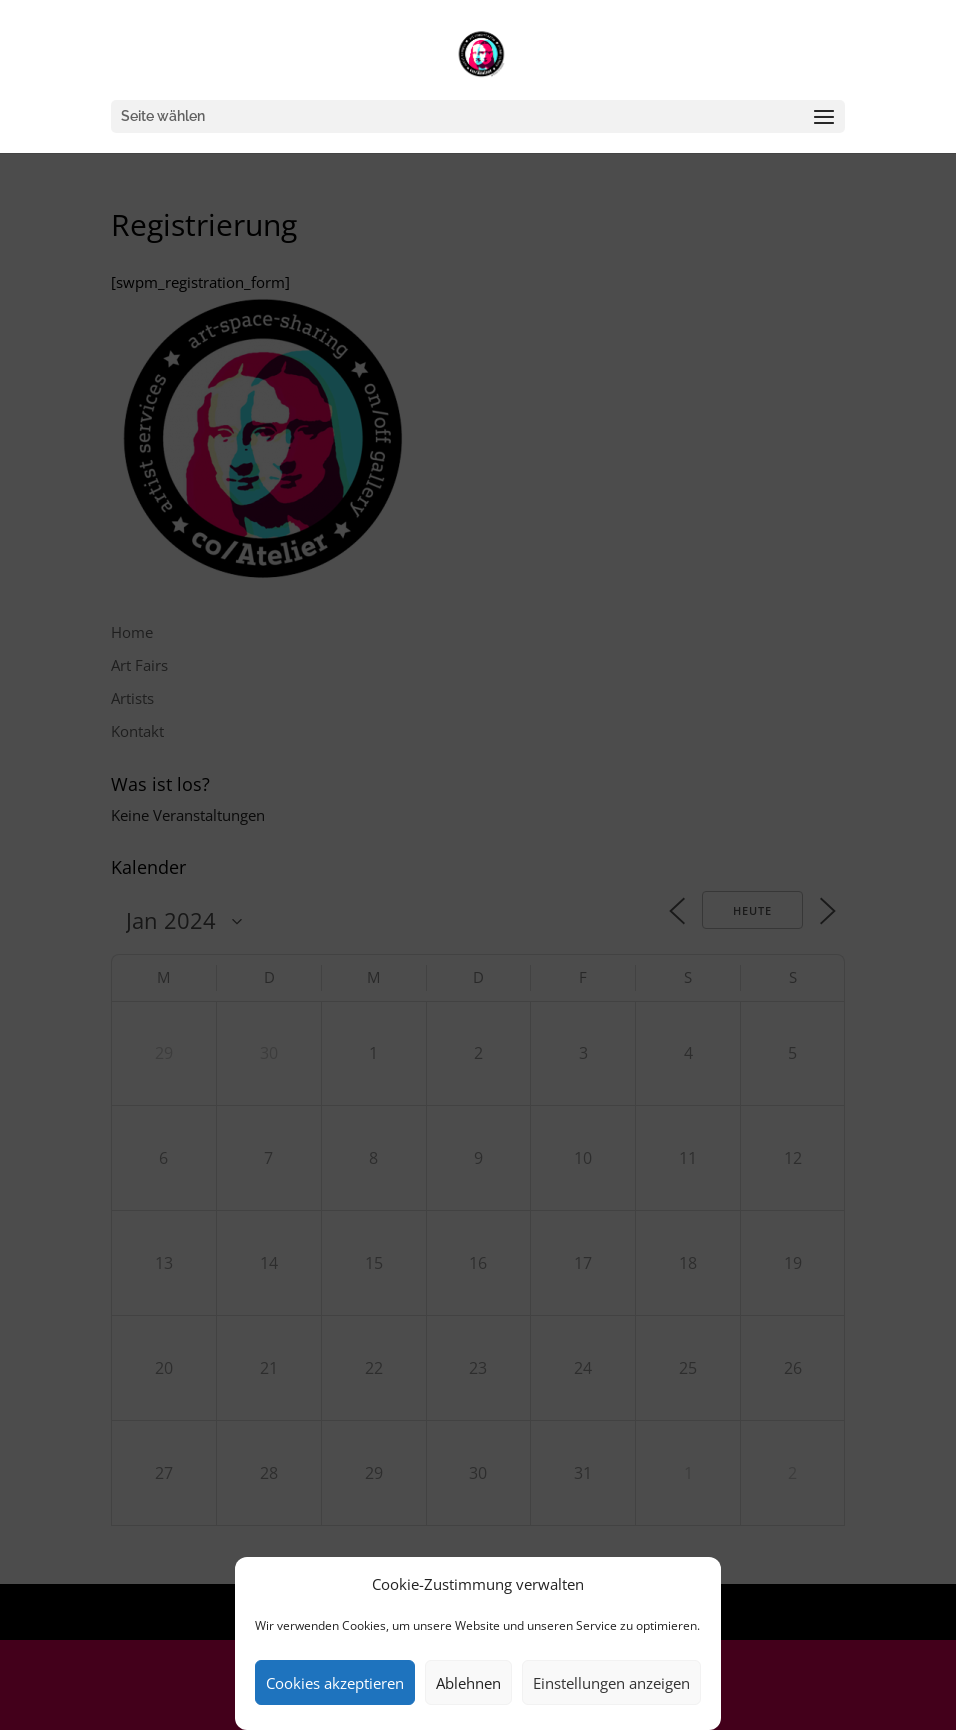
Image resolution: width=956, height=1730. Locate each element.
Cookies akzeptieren (335, 1683)
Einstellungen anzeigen (611, 1683)
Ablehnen (468, 1683)
